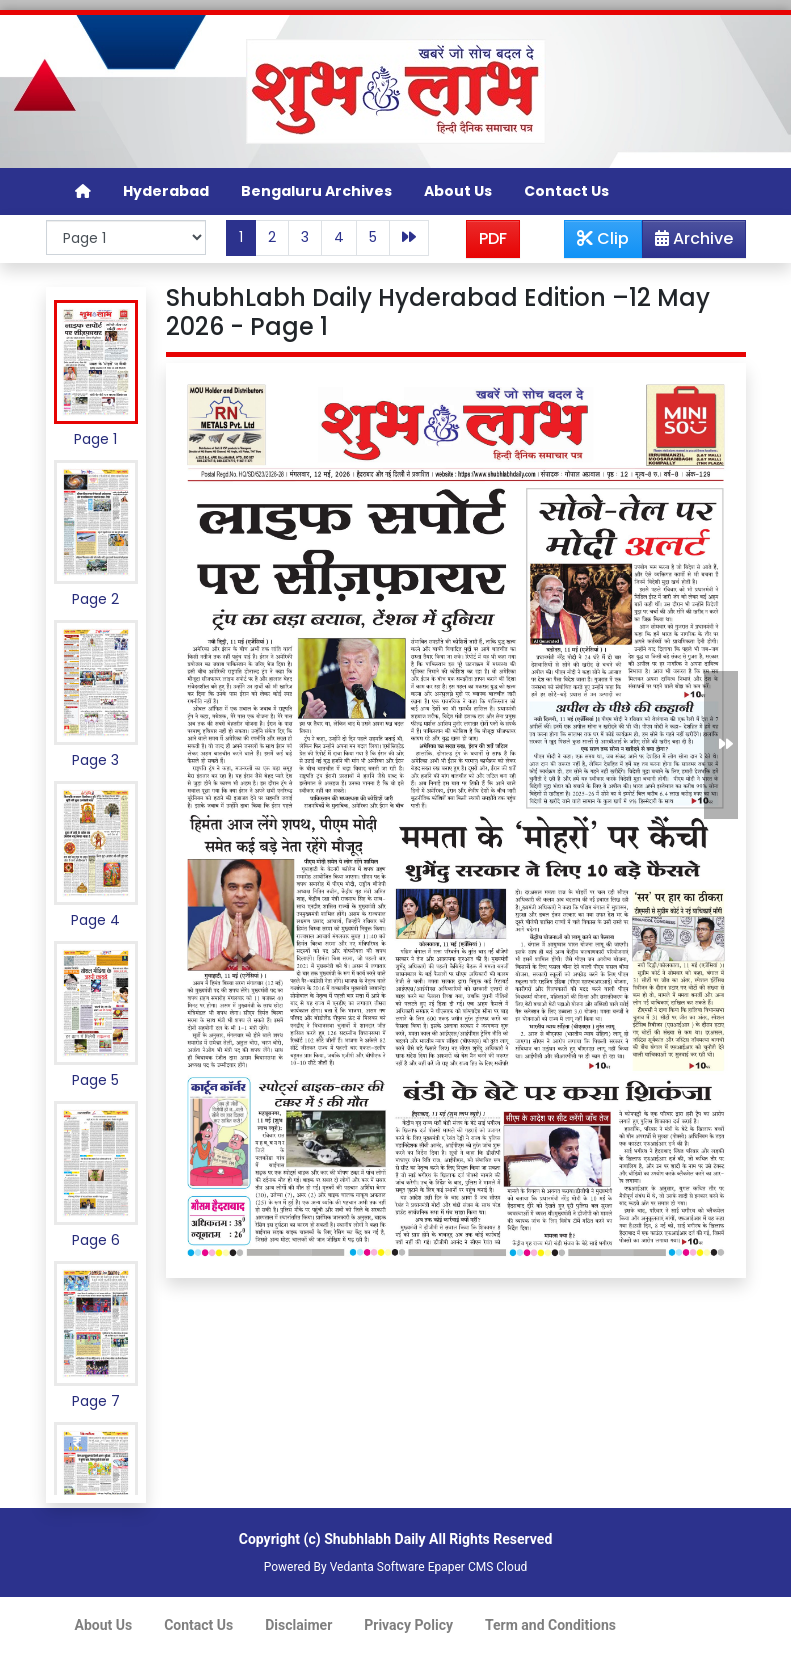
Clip (603, 238)
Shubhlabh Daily (374, 1539)
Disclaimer (298, 1625)
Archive (688, 242)
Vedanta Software (377, 1567)
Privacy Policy (408, 1625)
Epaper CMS (461, 1567)
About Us (458, 191)
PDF (493, 238)
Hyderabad (166, 191)
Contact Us (566, 191)
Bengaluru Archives (316, 191)
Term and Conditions (550, 1625)
